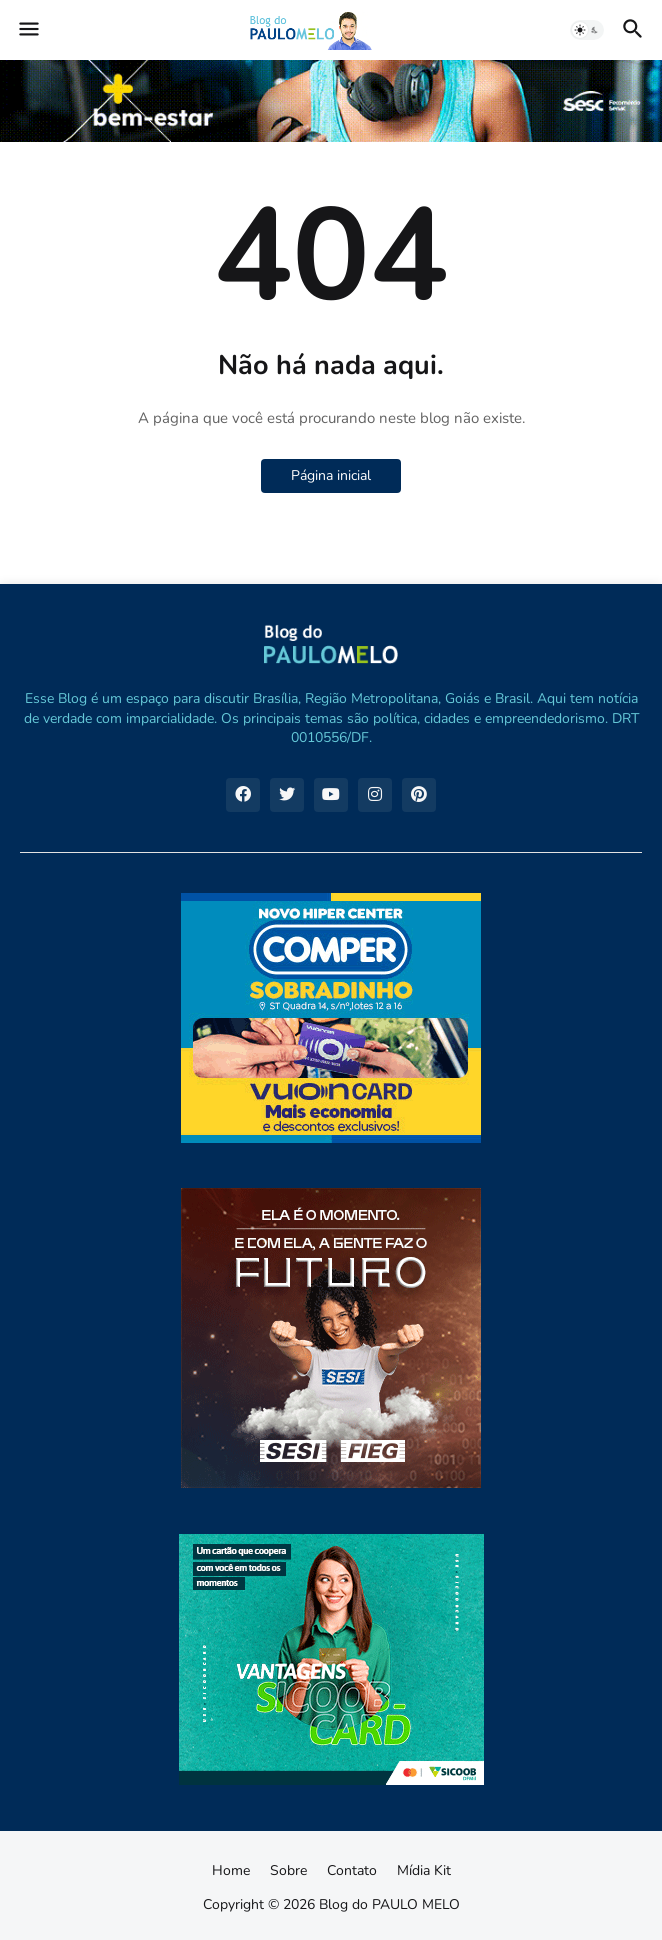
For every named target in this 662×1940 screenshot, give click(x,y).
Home (231, 1870)
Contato (352, 1870)
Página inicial (331, 475)
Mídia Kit (424, 1870)
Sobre (288, 1870)
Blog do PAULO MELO (389, 1904)
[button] (27, 30)
